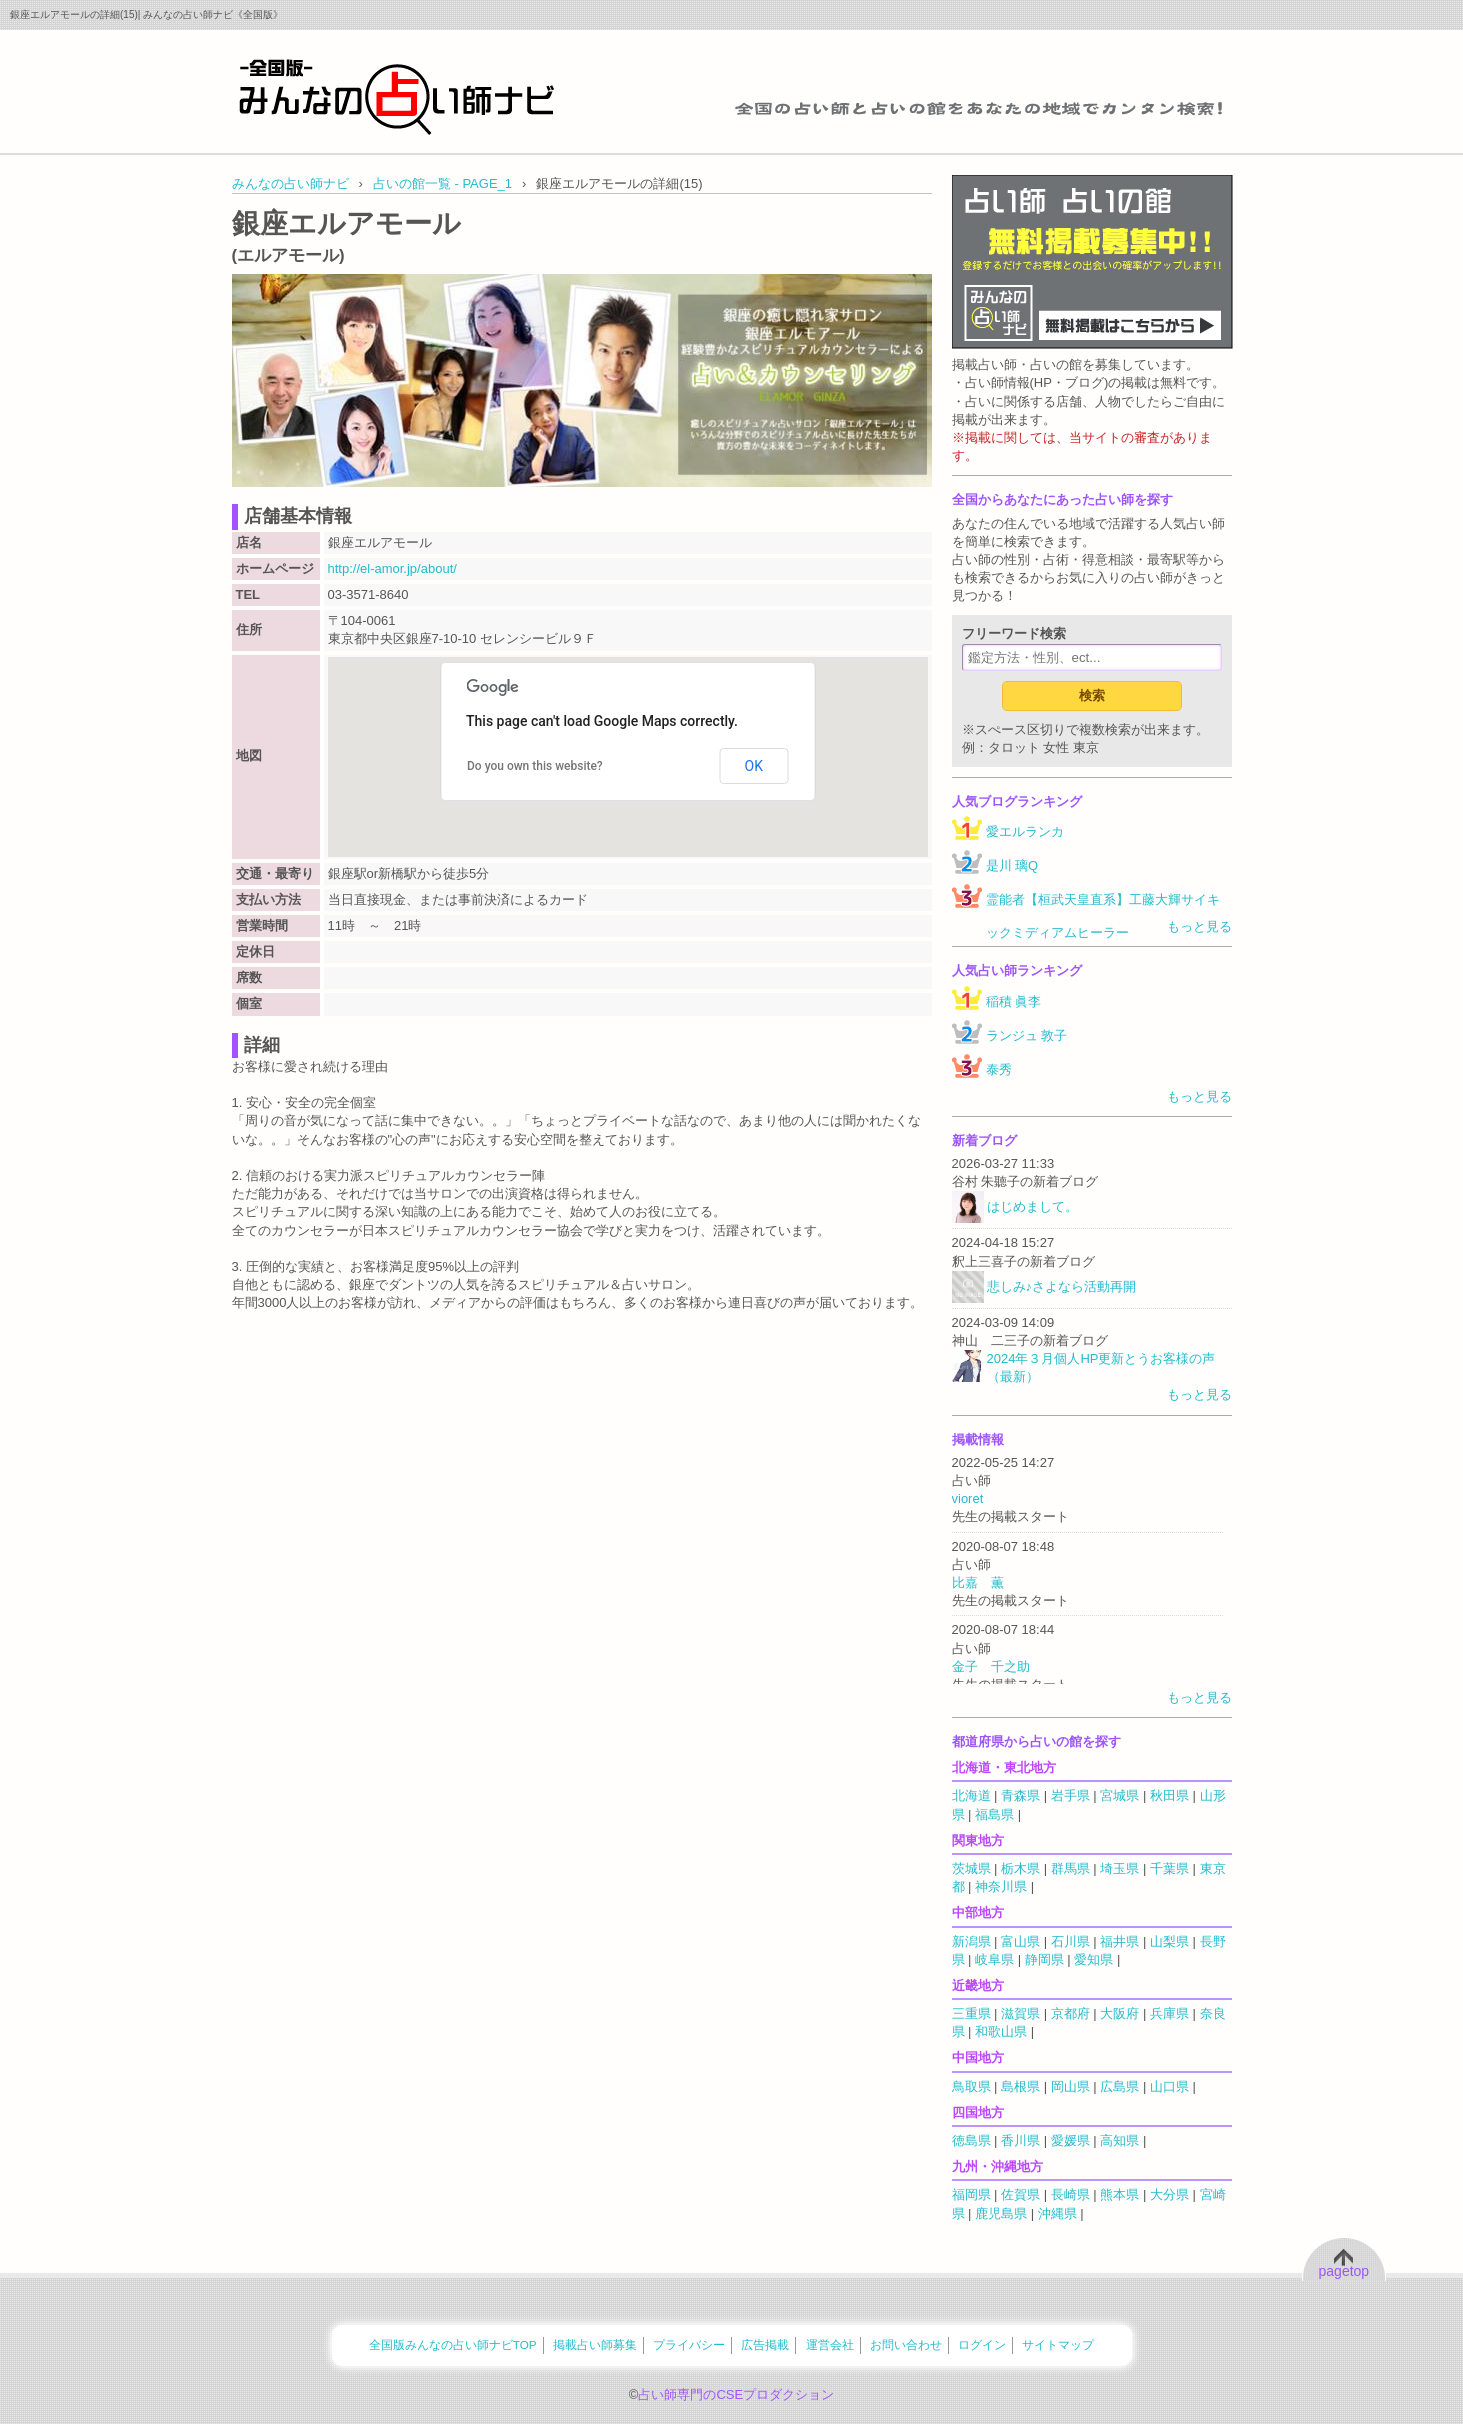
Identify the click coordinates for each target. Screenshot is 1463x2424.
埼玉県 (1119, 1868)
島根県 (1020, 2086)
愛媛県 (1070, 2140)
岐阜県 (994, 1959)
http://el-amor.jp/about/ (392, 568)
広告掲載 (765, 2344)
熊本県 (1119, 2194)
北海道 (971, 1795)
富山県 (1020, 1941)
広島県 (1119, 2086)
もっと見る (1199, 926)
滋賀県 (1020, 2013)
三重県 (971, 2013)
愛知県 (1093, 1959)
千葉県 (1169, 1868)
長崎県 (1070, 2194)
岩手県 (1070, 1795)
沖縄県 (1057, 2213)
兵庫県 (1169, 2013)
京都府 (1070, 2013)
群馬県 (1070, 1868)
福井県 (1119, 1941)
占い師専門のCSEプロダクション (736, 2394)
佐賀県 (1020, 2194)
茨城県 (971, 1868)
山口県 (1169, 2086)
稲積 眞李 (1014, 1001)
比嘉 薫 (978, 1582)
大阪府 (1119, 2013)
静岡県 (1044, 1959)
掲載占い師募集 (595, 2344)
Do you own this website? (535, 766)
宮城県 (1119, 1795)
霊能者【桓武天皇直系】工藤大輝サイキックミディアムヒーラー (1103, 916)
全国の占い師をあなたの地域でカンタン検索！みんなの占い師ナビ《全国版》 (397, 96)
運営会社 (830, 2344)
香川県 (1020, 2140)
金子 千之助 (991, 1666)
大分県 (1169, 2194)
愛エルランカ (1025, 831)
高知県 (1119, 2140)
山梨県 (1169, 1941)
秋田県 (1169, 1795)
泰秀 (999, 1069)
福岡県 (971, 2194)
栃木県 (1020, 1868)
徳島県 (971, 2140)
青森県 (1020, 1795)
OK (754, 766)
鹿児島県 (1001, 2213)
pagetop (1344, 2271)
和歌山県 (1001, 2031)
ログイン (982, 2344)
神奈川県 (1001, 1886)
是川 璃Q (1012, 865)
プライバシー (689, 2344)
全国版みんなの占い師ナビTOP (453, 2344)
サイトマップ (1058, 2344)
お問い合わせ (906, 2344)
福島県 (994, 1814)
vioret (968, 1498)
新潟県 (971, 1941)
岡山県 (1070, 2086)
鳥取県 (971, 2086)
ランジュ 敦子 (1027, 1035)
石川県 (1070, 1941)
